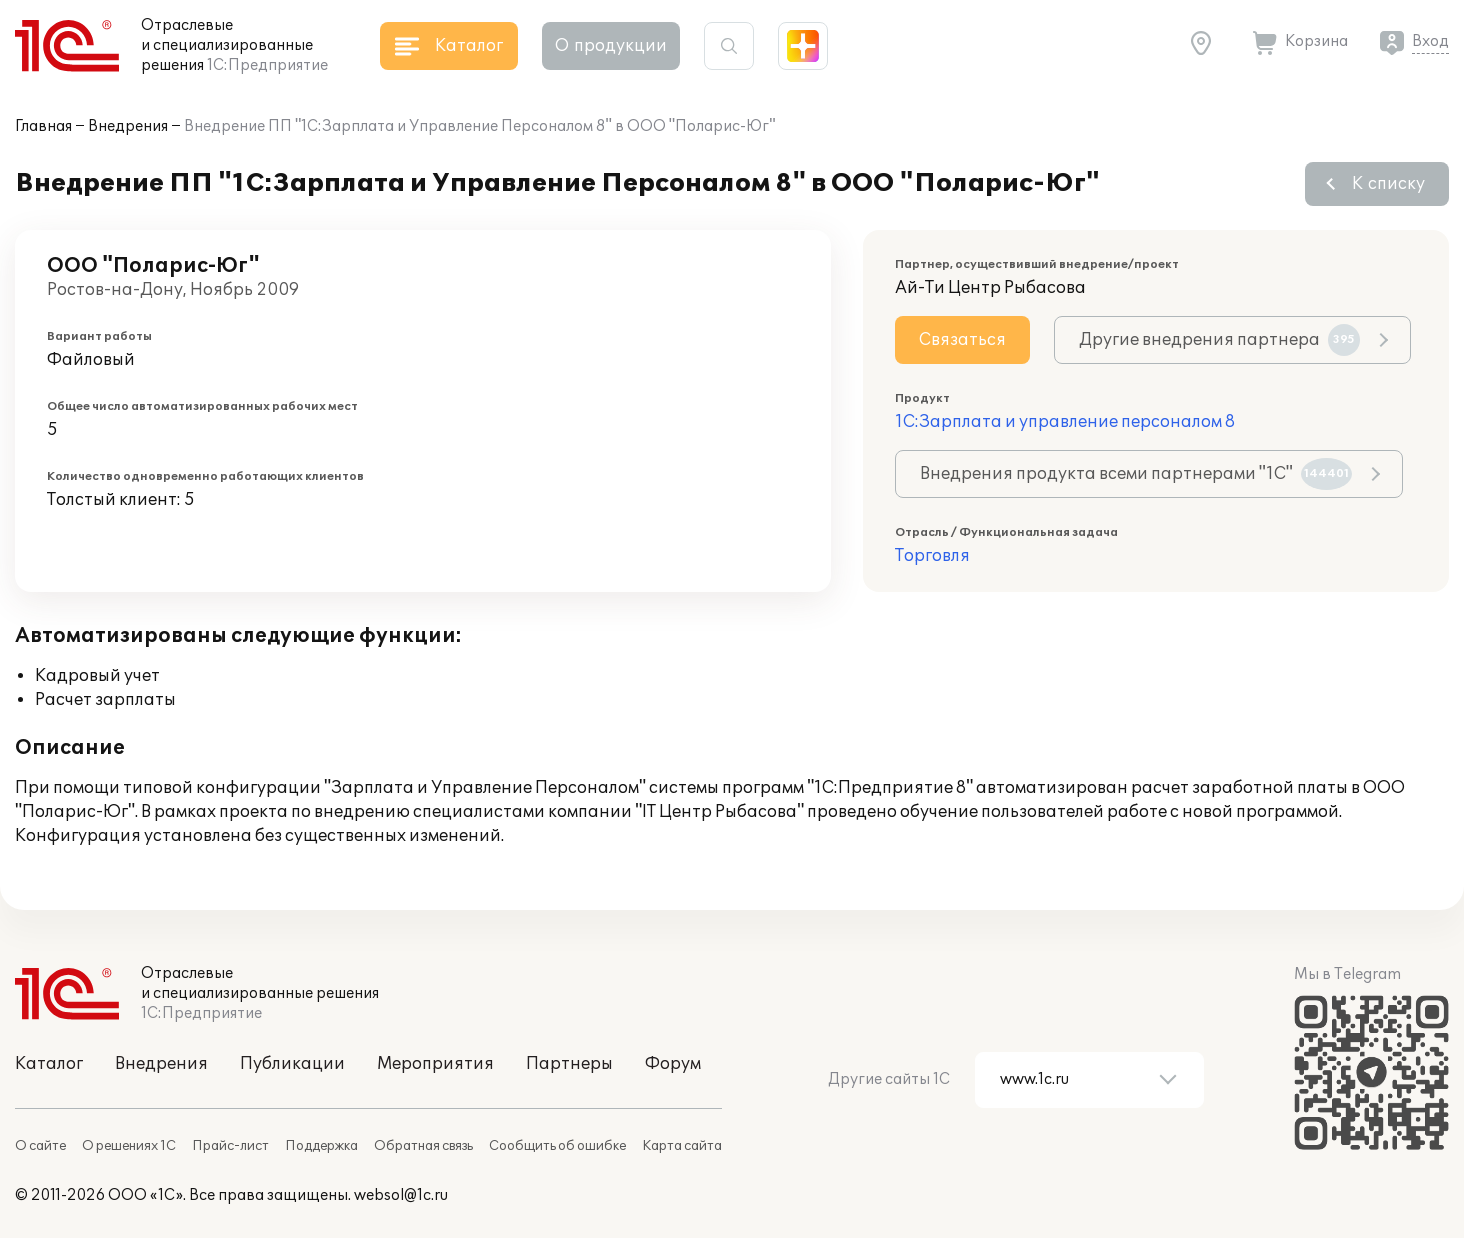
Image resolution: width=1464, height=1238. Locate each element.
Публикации (292, 1064)
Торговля (932, 556)
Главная (43, 126)
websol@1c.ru (401, 1195)
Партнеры (569, 1064)
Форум (673, 1064)
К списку (1388, 184)
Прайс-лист (230, 1146)
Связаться (962, 340)
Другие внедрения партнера (1219, 340)
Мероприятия (435, 1064)
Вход (1430, 41)
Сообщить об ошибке (557, 1146)
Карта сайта (682, 1146)
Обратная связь (423, 1146)
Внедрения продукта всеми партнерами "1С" (1136, 474)
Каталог (49, 1064)
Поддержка (321, 1146)
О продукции (611, 46)
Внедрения (128, 126)
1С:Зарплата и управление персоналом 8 (1065, 422)
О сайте (40, 1146)
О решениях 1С (129, 1146)
